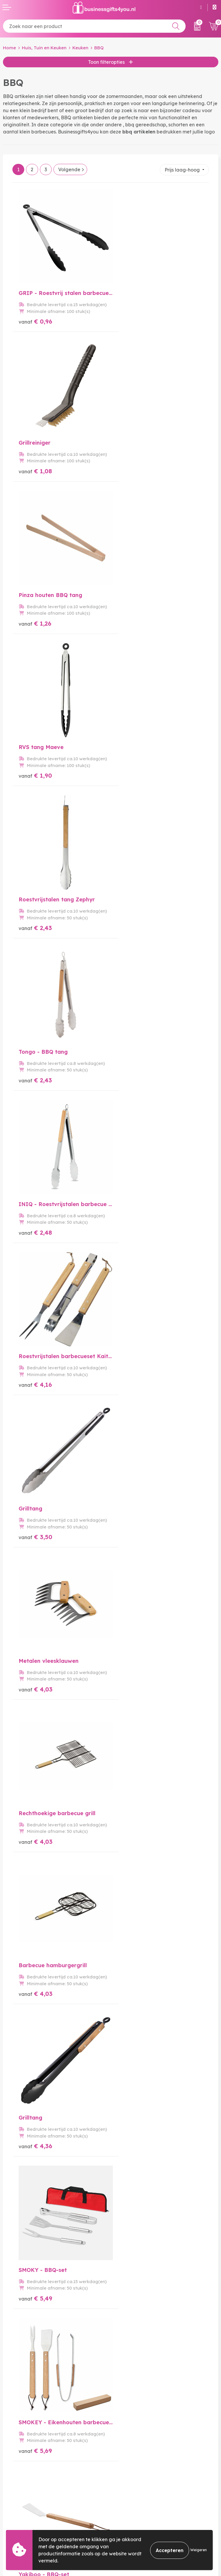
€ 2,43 (35, 620)
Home (9, 47)
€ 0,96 (35, 319)
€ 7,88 (133, 1672)
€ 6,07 (133, 1371)
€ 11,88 (135, 1972)
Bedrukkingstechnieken (140, 2427)
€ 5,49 (133, 1221)
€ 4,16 (133, 770)
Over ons (123, 2408)
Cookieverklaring (133, 2506)
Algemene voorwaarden (141, 2497)
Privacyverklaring (133, 2516)
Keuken (80, 47)
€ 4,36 (35, 1221)
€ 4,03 (134, 920)
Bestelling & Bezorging (29, 2497)
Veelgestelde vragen (137, 2417)
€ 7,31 (35, 1672)
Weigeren (198, 2550)
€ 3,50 (35, 920)
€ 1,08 (133, 319)
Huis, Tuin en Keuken (44, 47)
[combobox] (94, 26)
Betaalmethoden (22, 2506)
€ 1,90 (133, 469)
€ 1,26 (35, 469)
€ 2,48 (35, 770)
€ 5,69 (35, 1371)
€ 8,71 (35, 1972)
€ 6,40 (36, 1521)
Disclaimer (125, 2525)
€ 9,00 (134, 1822)
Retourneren (17, 2516)
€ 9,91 (35, 1822)
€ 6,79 (133, 1521)
